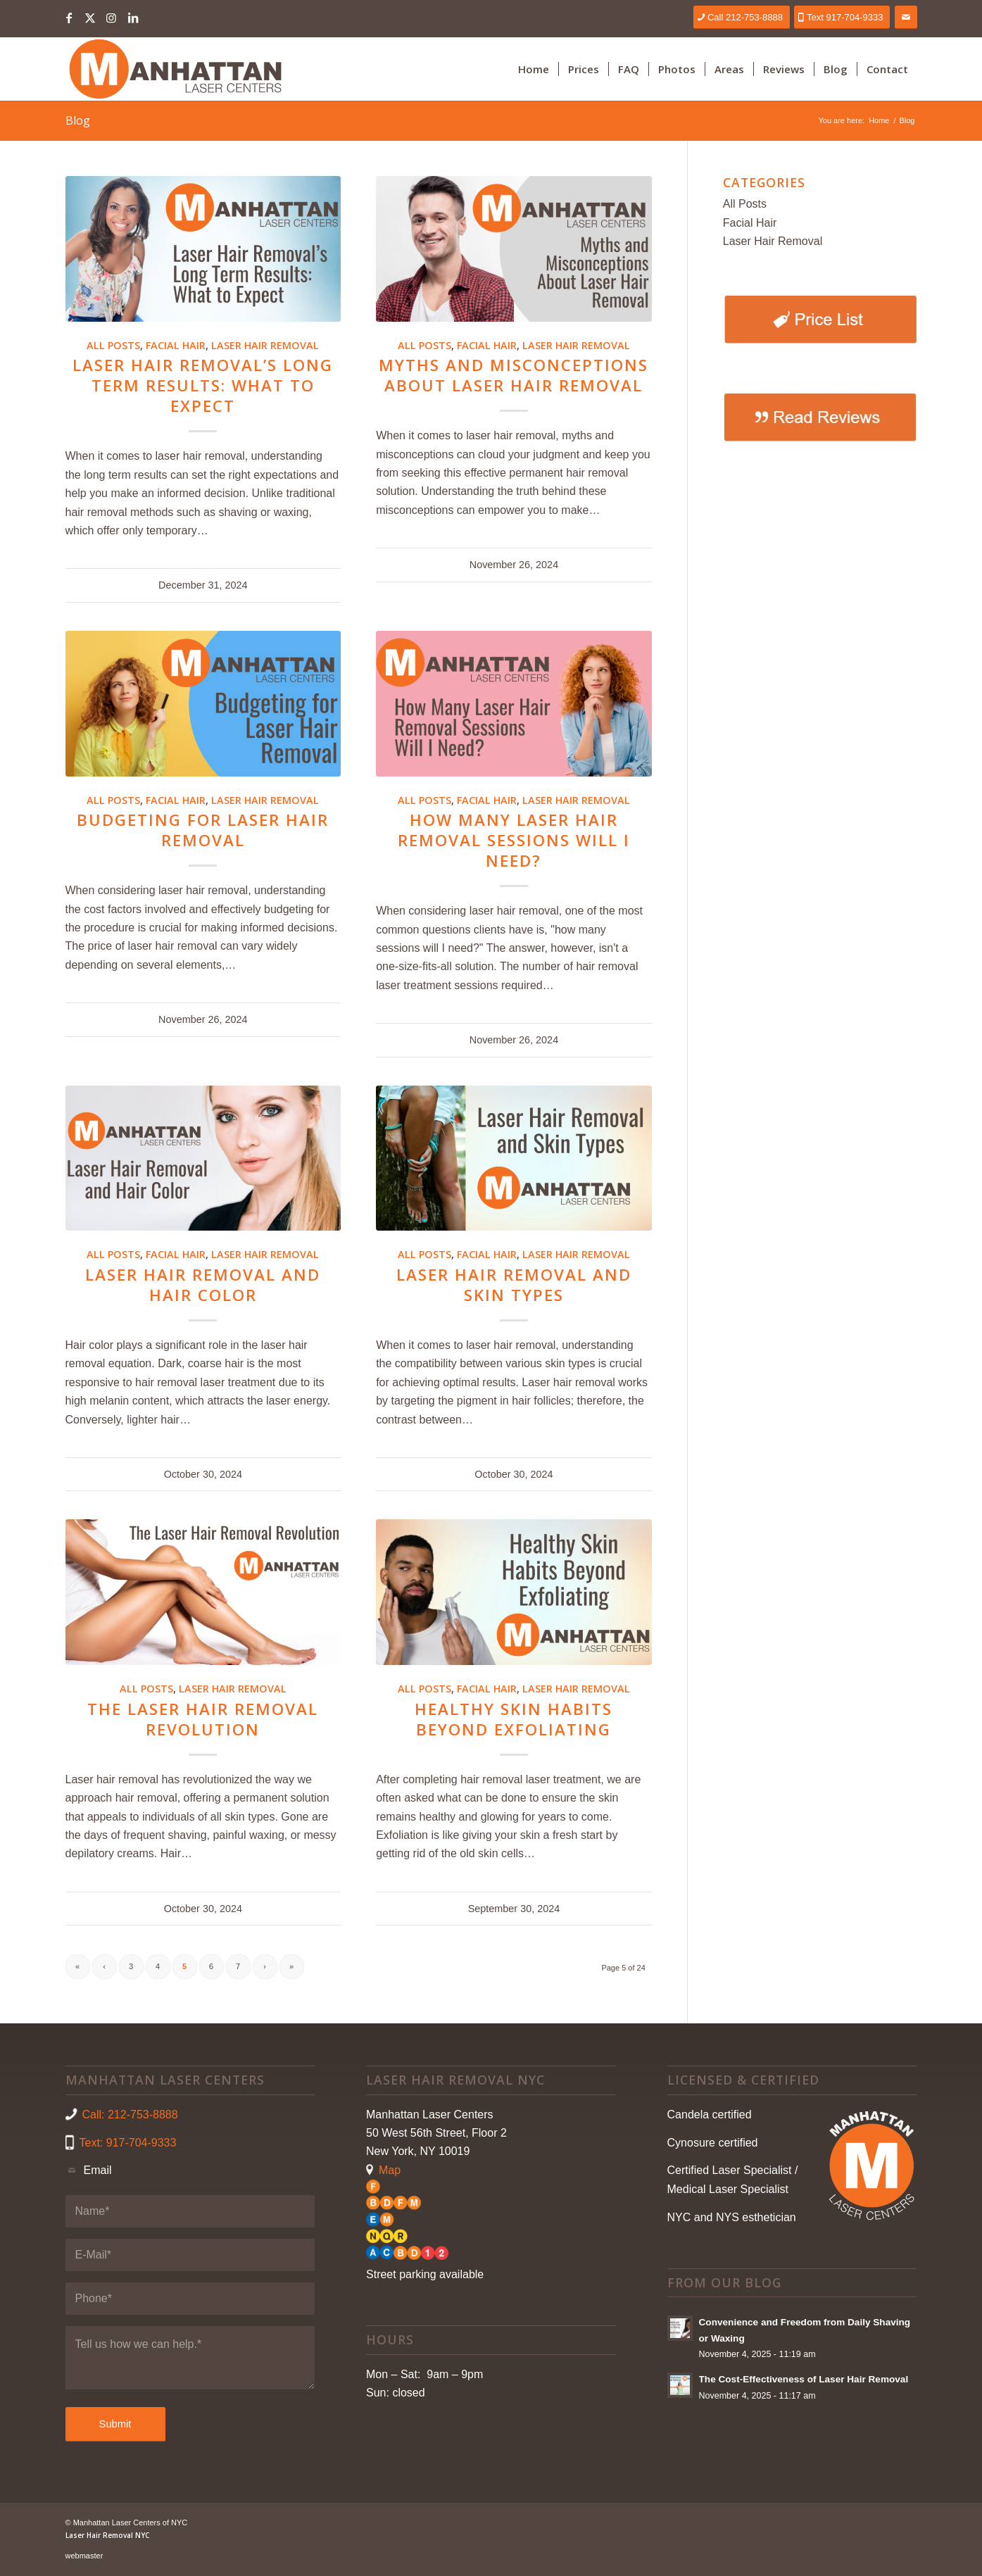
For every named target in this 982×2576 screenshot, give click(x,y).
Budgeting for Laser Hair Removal (203, 830)
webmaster (84, 2555)
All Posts (113, 345)
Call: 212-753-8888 (130, 2115)
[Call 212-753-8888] (741, 17)
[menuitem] (533, 69)
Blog (77, 120)
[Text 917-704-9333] (842, 17)
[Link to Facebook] (69, 17)
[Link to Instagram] (111, 17)
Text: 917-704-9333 (128, 2143)
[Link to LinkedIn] (133, 17)
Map (390, 2170)
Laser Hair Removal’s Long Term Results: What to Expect (203, 385)
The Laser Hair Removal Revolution (202, 1719)
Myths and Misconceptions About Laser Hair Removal (513, 375)
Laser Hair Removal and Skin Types (513, 1285)
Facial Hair (176, 345)
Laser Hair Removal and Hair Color (202, 1285)
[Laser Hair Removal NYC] (174, 69)
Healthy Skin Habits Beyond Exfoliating (513, 1719)
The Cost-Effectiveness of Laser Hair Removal (804, 2379)
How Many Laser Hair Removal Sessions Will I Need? (514, 840)
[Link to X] (90, 17)
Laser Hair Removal (265, 345)
